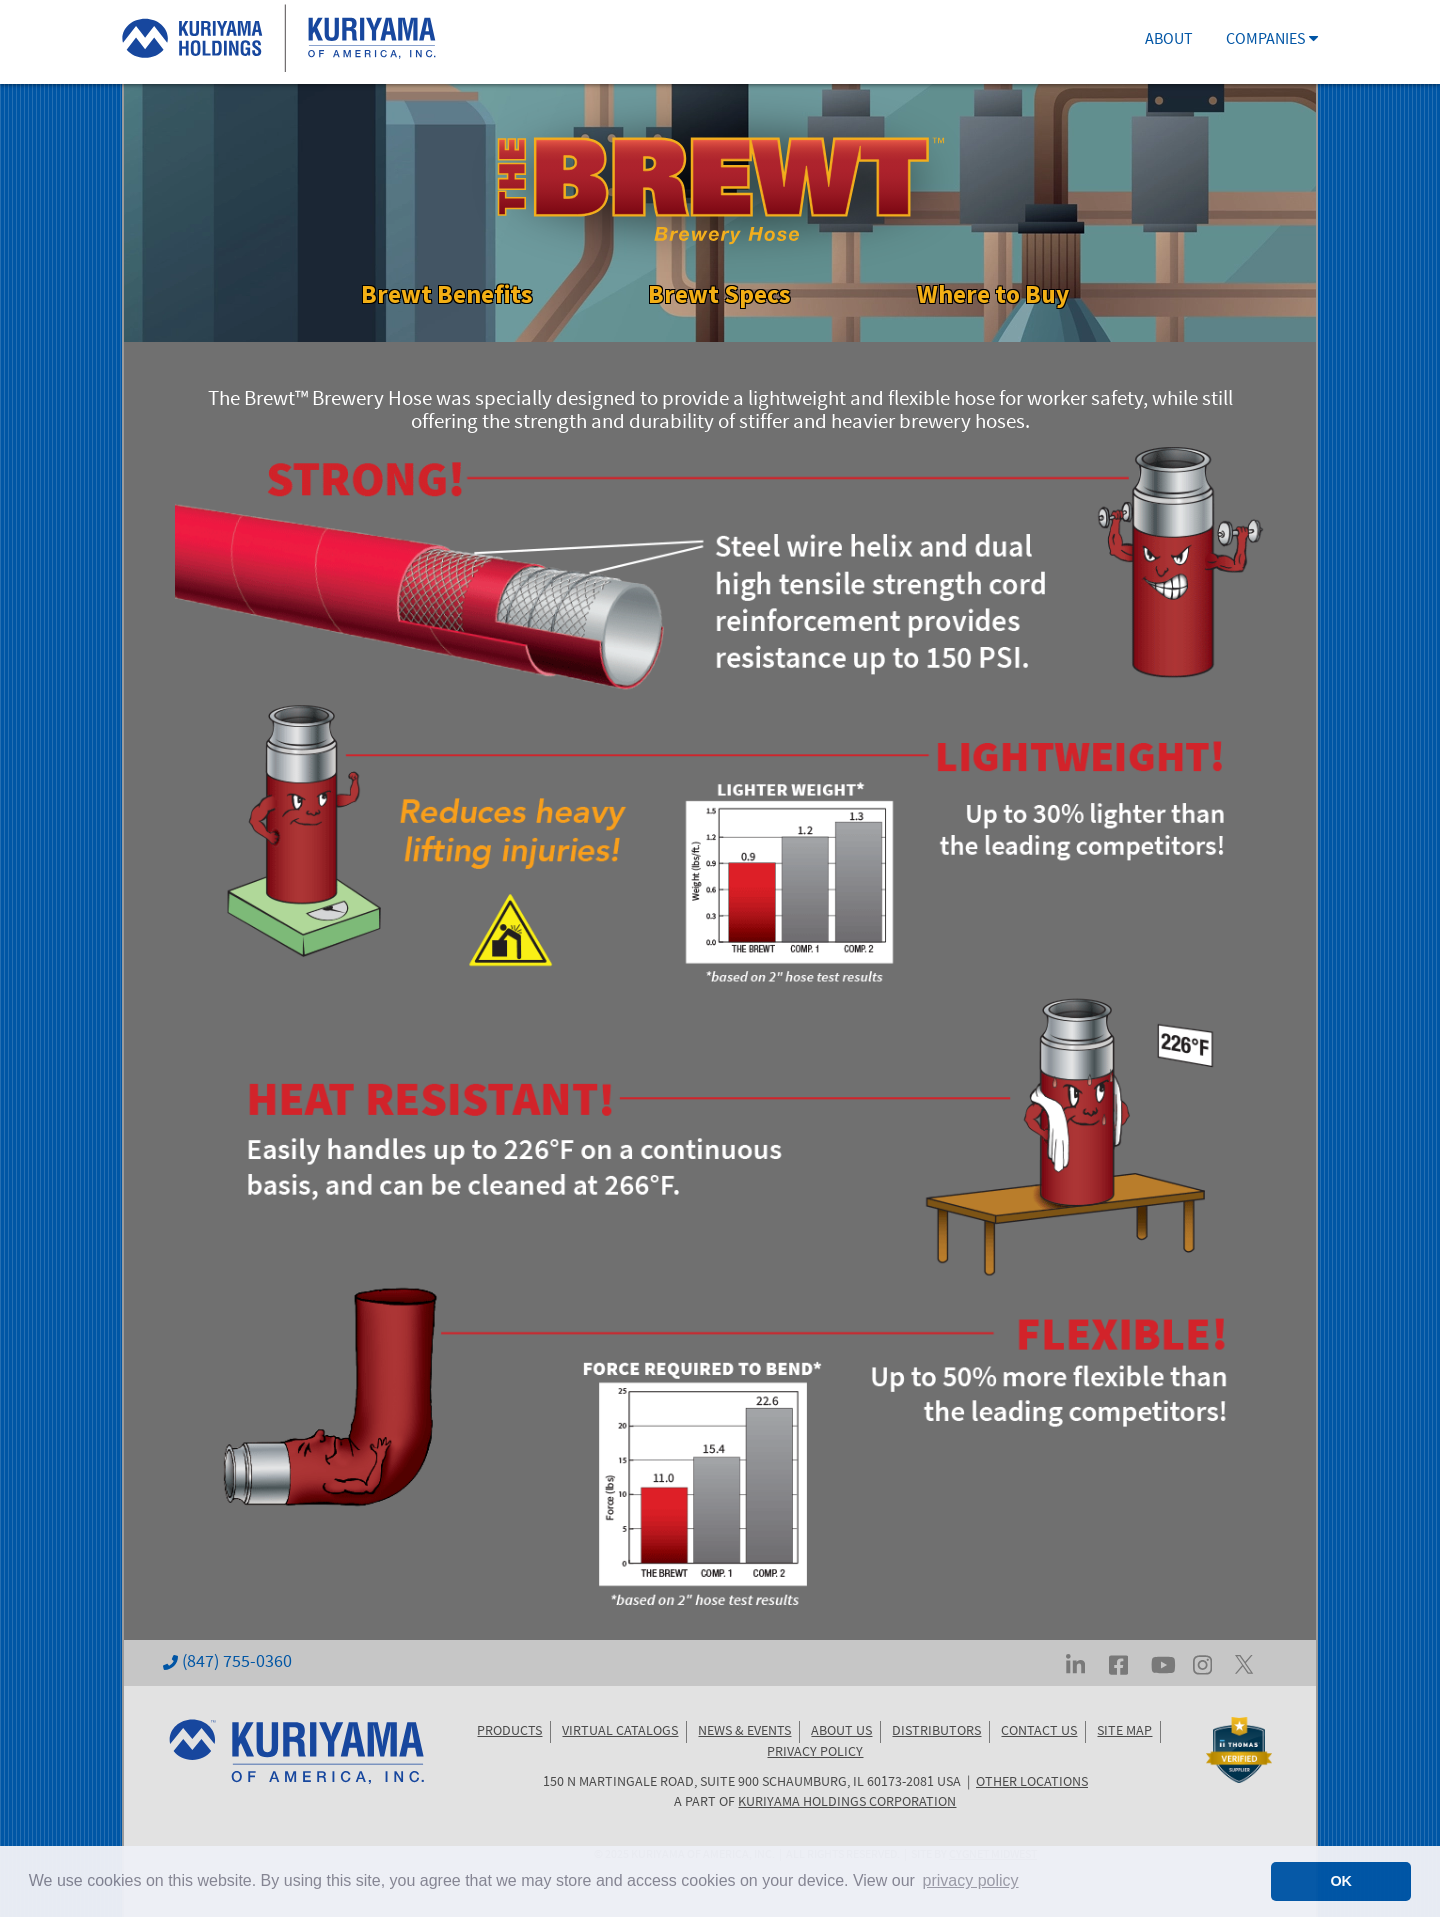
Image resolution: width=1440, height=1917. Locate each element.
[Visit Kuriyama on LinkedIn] (1075, 1663)
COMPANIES (1272, 41)
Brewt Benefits (447, 292)
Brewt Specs (719, 292)
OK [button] (1341, 1881)
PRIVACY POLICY (815, 1753)
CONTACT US (1039, 1732)
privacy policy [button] (971, 1880)
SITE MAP (1124, 1732)
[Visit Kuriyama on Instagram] (1202, 1663)
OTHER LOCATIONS (1032, 1783)
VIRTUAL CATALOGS (620, 1732)
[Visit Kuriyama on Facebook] (1118, 1663)
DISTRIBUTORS (936, 1732)
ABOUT (1169, 41)
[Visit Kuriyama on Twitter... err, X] (1244, 1663)
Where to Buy (993, 292)
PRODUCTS (509, 1732)
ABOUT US (841, 1732)
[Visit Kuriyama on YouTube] (1163, 1663)
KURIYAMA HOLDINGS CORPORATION (847, 1803)
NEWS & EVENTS (744, 1732)
